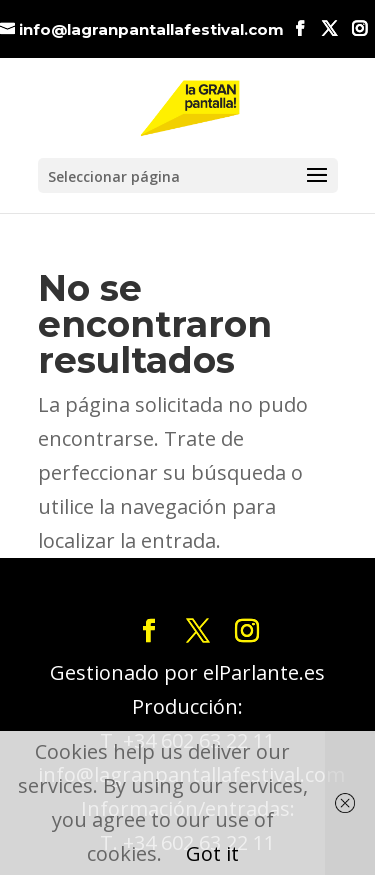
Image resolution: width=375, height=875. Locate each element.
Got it (212, 853)
